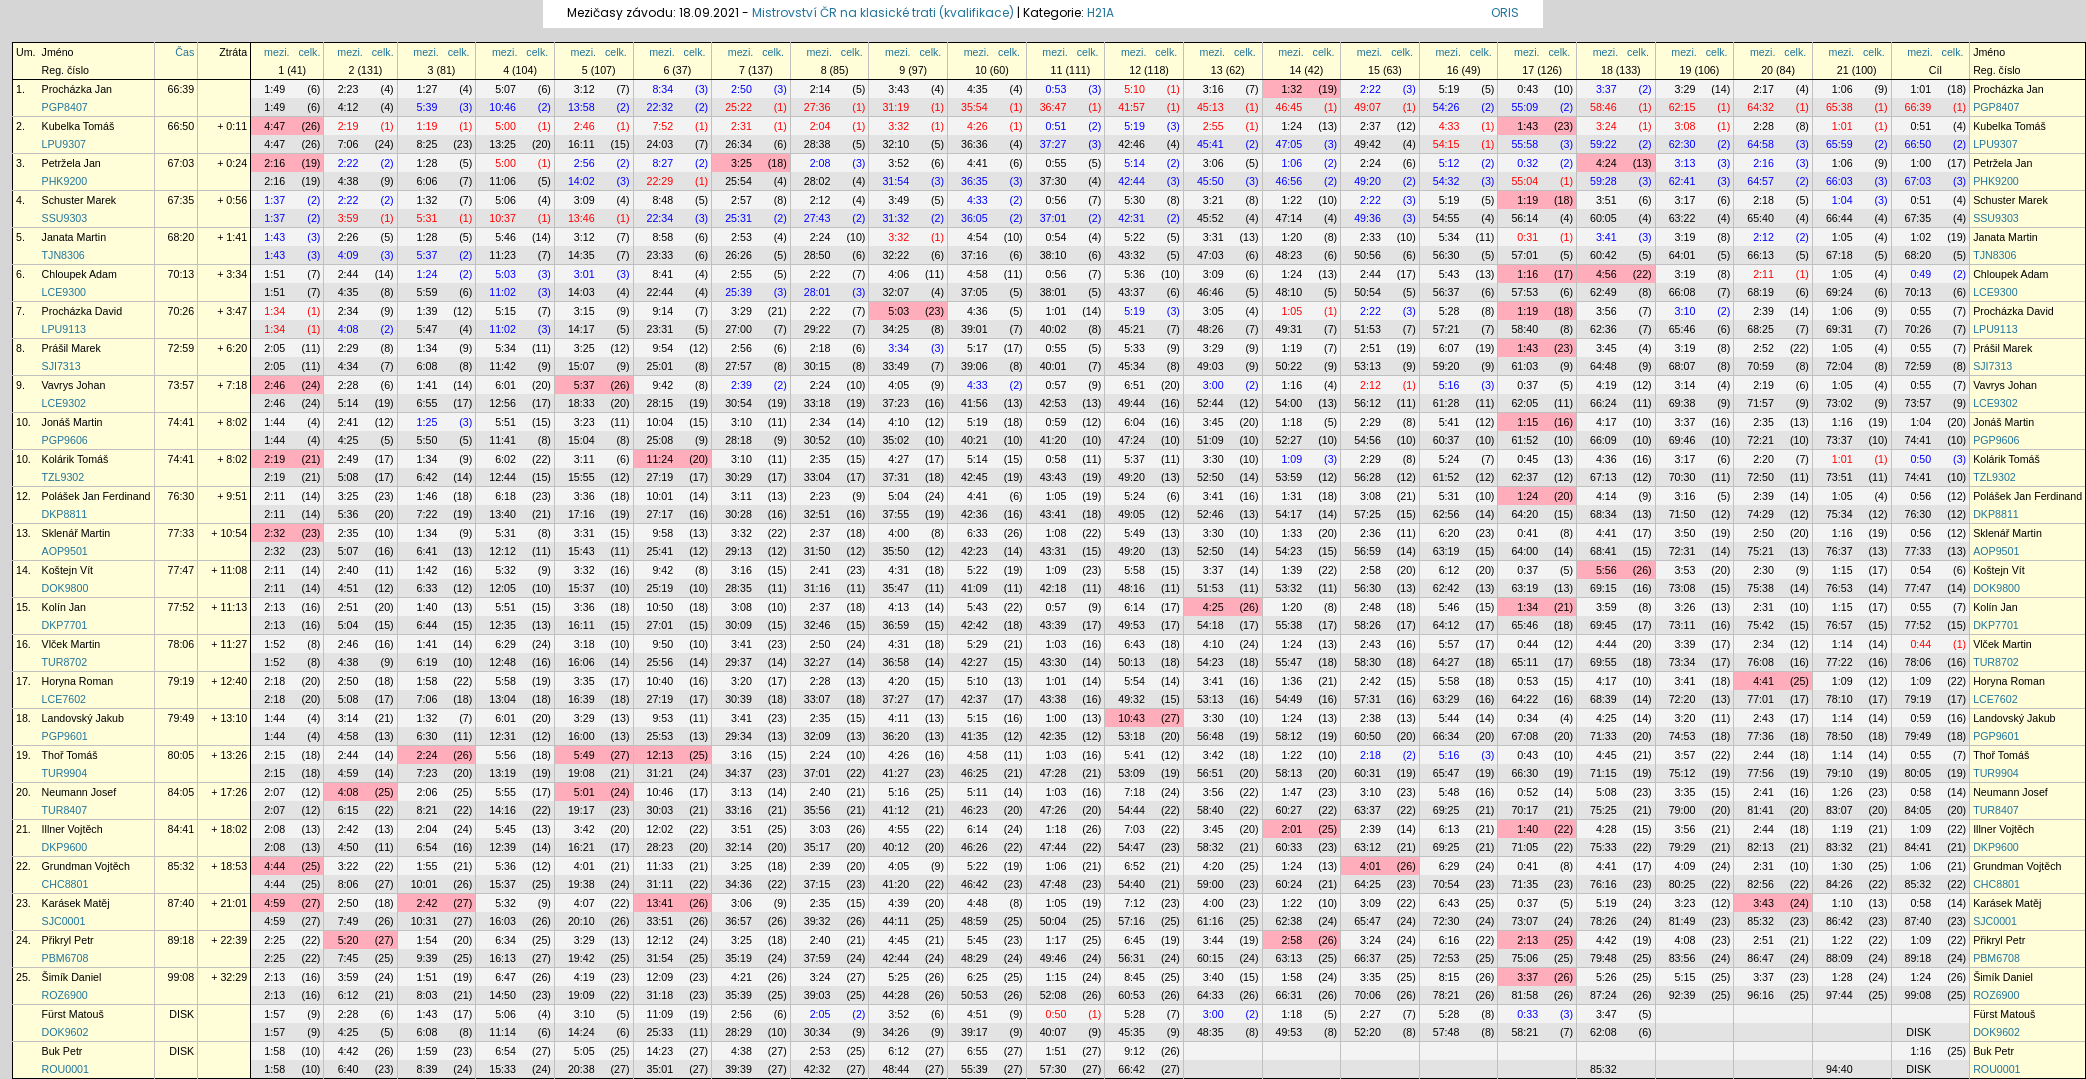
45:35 (1131, 1032)
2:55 (1213, 126)
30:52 (817, 440)
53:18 (1131, 736)
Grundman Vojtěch (86, 866)
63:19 (1446, 551)
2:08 (820, 163)
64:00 (1524, 551)
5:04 (898, 496)
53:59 (1289, 477)
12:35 (502, 625)
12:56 (502, 403)
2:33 (1370, 237)
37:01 (1053, 218)
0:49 (1920, 274)
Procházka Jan (77, 89)
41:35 (974, 736)
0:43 (1527, 89)
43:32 (1131, 255)
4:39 (898, 903)
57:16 (1131, 921)
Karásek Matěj (76, 903)
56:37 (1446, 292)
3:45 (1606, 348)
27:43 (817, 218)
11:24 (660, 459)
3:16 (1213, 89)
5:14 (1134, 163)
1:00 (1920, 163)
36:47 (1053, 107)
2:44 (348, 274)
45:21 (1131, 329)
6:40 (348, 1069)
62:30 (1682, 144)
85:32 (181, 866)
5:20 (348, 940)
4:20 (898, 681)
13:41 (660, 903)
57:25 (1367, 514)
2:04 (820, 126)
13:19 (502, 773)
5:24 (1449, 459)
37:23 (895, 403)
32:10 (895, 144)
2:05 (274, 348)
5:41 (1449, 422)
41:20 (1053, 440)
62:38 (1289, 921)
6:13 (1449, 829)
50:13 (1131, 662)
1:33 (1291, 533)
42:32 (817, 1069)
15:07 (581, 366)
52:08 (1053, 995)
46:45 (1289, 107)
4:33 (1449, 126)
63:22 (1682, 218)
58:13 (1289, 773)
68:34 (1603, 514)
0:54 (1056, 237)
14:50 (502, 995)
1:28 (427, 163)
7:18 (1134, 792)
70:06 (1367, 995)
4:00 (898, 533)
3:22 (348, 866)
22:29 (660, 181)
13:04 (502, 699)
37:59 (817, 958)
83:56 (1682, 958)
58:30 (1367, 662)
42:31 (1131, 218)
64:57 (1760, 181)
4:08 (348, 329)
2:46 (584, 126)
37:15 (817, 884)
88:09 (1839, 958)
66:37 (1367, 958)
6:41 (427, 551)
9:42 (662, 385)
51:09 (1210, 440)
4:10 (898, 422)
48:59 (974, 921)
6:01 (505, 385)
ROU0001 (65, 1069)
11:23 (502, 255)
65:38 (1839, 107)
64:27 (1446, 662)
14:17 (581, 329)
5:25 (898, 977)
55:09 (1524, 107)
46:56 (1289, 181)
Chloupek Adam (79, 274)
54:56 (1367, 440)
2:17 (1763, 89)
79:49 (181, 718)
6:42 (427, 477)
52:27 (1289, 440)
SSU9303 (65, 218)
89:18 (181, 940)
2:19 (348, 126)
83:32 (1839, 847)
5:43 (1449, 274)
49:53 (1131, 625)
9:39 (427, 958)
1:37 (274, 200)
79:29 (1682, 847)
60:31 (1367, 773)
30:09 (738, 625)
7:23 (427, 773)
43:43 (1053, 477)
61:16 (1210, 921)
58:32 (1210, 847)
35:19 (738, 958)
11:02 (502, 292)
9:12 (1134, 1051)
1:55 (427, 866)
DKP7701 (65, 625)
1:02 (1920, 237)
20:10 (581, 921)
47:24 (1131, 440)
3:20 (741, 681)
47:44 (1053, 847)
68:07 (1682, 366)
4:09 (348, 255)
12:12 (502, 551)
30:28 (738, 514)
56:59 (1367, 551)
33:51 (660, 921)
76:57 (1839, 625)
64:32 (1760, 107)
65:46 (1682, 329)
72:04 (1839, 366)
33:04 (817, 477)
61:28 (1446, 403)
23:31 (660, 329)
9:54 (662, 348)
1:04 (1842, 200)
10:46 (502, 107)
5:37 (427, 255)
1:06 (1842, 89)
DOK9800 (65, 588)
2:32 (274, 533)
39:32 (817, 921)
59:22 (1603, 144)
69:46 (1682, 440)
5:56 (1606, 570)
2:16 (274, 163)
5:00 (505, 126)
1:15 (1527, 422)
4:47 (274, 126)
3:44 (1213, 940)
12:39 (502, 847)
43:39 (1053, 625)
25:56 (660, 662)
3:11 (584, 459)
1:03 (1056, 644)
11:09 (660, 1014)
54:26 (1446, 107)
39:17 (974, 1032)
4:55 (898, 829)
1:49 (274, 89)
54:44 (1131, 810)
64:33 (1210, 995)
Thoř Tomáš (70, 755)
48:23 (1289, 255)
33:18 (817, 403)
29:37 (738, 662)
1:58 (427, 681)
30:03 (660, 810)
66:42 (1131, 1069)
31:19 (895, 107)
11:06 (502, 181)
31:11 (660, 884)
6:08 (427, 366)
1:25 (427, 422)
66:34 (1446, 736)
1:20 (1291, 237)
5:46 (505, 237)
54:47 (1131, 847)
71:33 (1603, 736)
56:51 (1210, 773)
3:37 (1606, 89)
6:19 (427, 662)
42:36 (974, 514)
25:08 (660, 440)
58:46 (1603, 107)
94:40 (1839, 1069)
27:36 (817, 107)
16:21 (581, 847)
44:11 (895, 921)
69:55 (1603, 662)
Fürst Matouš (73, 1014)
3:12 (584, 89)
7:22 (427, 514)
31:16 (817, 588)
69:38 (1682, 403)
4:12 (348, 107)
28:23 (660, 847)
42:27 (974, 662)
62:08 (1603, 1032)
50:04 (1053, 921)
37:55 (895, 514)
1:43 (1527, 126)
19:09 (581, 995)
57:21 (1446, 329)
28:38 (817, 144)
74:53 (1682, 736)
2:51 (1370, 348)
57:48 (1446, 1032)
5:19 (1449, 89)
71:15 (1603, 773)
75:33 (1603, 847)
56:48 (1210, 736)
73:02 (1839, 403)
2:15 (274, 755)
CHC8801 (65, 884)
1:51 (274, 274)
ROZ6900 (65, 995)
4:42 (1606, 940)
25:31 (738, 218)
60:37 (1446, 440)
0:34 (1527, 718)
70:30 (1682, 477)
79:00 (1682, 810)
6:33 (977, 533)
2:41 (348, 422)
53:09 (1131, 773)
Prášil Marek (71, 348)
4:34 (348, 366)
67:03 (181, 163)
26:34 (738, 144)
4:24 (1606, 163)
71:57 (1760, 403)
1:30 (1842, 866)
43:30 (1053, 662)
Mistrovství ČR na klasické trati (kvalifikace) (883, 12)
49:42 (1367, 144)
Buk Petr (62, 1051)
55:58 (1524, 144)
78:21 (1446, 995)
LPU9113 (64, 329)
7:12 (1134, 903)
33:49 (895, 366)
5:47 (427, 329)
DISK (181, 1014)
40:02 (1053, 329)
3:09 (584, 200)
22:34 (660, 218)
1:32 (1291, 89)
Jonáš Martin (72, 422)
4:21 (741, 977)
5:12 (1449, 163)
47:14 (1289, 218)
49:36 (1367, 218)
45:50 (1210, 181)
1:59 (427, 1051)
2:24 (1370, 163)
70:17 (1524, 810)
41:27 (895, 773)
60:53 (1131, 995)
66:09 (1603, 440)
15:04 (581, 440)
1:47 (1291, 792)
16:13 (502, 958)
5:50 (427, 440)
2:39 (1763, 311)
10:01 (660, 496)
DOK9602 (65, 1032)
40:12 (895, 847)
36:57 (738, 921)
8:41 (662, 274)
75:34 (1839, 514)
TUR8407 (65, 810)
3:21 (1213, 200)
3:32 (898, 126)
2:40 (348, 570)
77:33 (181, 533)
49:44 (1131, 403)
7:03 (1134, 829)
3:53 (1685, 570)
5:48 (1449, 792)
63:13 (1289, 958)
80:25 (1682, 884)
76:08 (1760, 662)
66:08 (1682, 292)
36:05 (974, 218)
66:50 (181, 126)
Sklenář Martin (76, 533)
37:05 (974, 292)
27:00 (738, 329)
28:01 (817, 292)
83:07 (1839, 810)
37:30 (1053, 181)
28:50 (817, 255)
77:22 (1839, 662)
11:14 (502, 1032)
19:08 (581, 773)
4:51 (348, 588)
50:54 (1367, 292)
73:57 (181, 385)
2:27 (1370, 1014)
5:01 (584, 792)
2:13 (274, 607)
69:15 (1603, 588)
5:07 (505, 89)
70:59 (1760, 366)
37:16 (974, 255)
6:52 (1134, 866)
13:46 (581, 218)
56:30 (1446, 255)
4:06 (898, 274)
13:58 (581, 107)
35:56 (817, 810)
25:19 (660, 588)
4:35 (977, 89)
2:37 (1370, 126)
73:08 (1682, 588)
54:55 (1446, 218)
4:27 (898, 459)
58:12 (1289, 736)
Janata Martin (74, 237)
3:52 (898, 163)
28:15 (660, 403)
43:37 (1131, 292)
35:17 (817, 847)
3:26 (1685, 607)
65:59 (1839, 144)
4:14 (1606, 496)
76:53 (1839, 588)
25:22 (738, 107)
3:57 (1685, 755)
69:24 (1839, 292)
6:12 (1449, 570)
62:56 (1446, 514)
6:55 (427, 403)
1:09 (1291, 459)
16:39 (581, 699)
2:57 (741, 200)
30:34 (817, 1032)
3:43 (898, 89)
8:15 (1449, 977)
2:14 (820, 89)
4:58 (977, 274)
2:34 (348, 311)
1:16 (1527, 274)
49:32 (1131, 699)
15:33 (502, 1069)
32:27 (817, 662)
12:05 (502, 588)
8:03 (427, 995)
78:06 (181, 644)
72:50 (1760, 477)
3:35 (584, 681)
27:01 (660, 625)
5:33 (1134, 348)
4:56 (1606, 274)
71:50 (1682, 514)
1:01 (1920, 89)
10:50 (660, 607)
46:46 (1210, 292)
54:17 (1289, 514)
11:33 (660, 866)
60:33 (1289, 847)
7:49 (348, 921)
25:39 (738, 292)
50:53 (974, 995)
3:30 (1213, 459)
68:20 (181, 237)
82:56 (1760, 884)
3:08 (1685, 126)
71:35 (1524, 884)
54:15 (1446, 144)
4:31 (898, 570)
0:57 (1056, 385)
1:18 (1291, 422)
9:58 (662, 533)
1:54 (427, 940)
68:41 (1603, 551)
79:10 (1839, 773)
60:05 (1603, 218)
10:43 (1131, 718)
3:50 (1685, 533)
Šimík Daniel (72, 977)
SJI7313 (61, 366)
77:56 (1760, 773)
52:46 (1210, 514)
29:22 (817, 329)
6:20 (1449, 533)
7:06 (348, 144)
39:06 (974, 366)
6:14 (1134, 607)
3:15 (584, 311)
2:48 (1370, 607)
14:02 (581, 181)
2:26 (348, 237)
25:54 (738, 181)
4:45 (1606, 755)
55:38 (1289, 625)
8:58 (662, 237)
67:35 (181, 200)
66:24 (1603, 403)
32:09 (817, 736)
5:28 (1449, 311)
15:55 (581, 477)
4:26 (977, 126)
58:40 (1524, 329)
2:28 (1763, 126)
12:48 (502, 662)
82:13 (1760, 847)
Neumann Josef (79, 792)
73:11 (1682, 625)
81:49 (1682, 921)
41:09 (974, 588)
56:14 (1524, 218)
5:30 (1134, 200)
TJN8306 (63, 255)
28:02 (817, 181)
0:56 (1056, 200)
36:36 (974, 144)
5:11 (977, 792)
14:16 (502, 810)
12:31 (502, 736)
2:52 (1763, 348)
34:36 (738, 884)
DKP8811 (65, 514)
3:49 (898, 200)
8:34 (662, 89)
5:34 (1449, 237)
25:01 (660, 366)
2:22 (1370, 89)
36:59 (895, 625)
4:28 (1606, 829)
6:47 (505, 977)
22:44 (660, 292)
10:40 (660, 681)
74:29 (1760, 514)
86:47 (1760, 958)
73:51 (1839, 477)
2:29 (348, 348)
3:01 (584, 274)
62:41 (1682, 181)
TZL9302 (63, 477)
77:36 (1760, 736)
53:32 (1289, 588)
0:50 (1920, 459)
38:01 (1053, 292)
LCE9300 (64, 292)
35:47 (895, 588)
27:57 (738, 366)
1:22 (1291, 200)
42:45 (974, 477)
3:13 (1685, 163)
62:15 (1682, 107)
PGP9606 (65, 440)
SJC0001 (64, 921)
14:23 (660, 1051)
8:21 (427, 810)
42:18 (1053, 588)
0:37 (1527, 385)
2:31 (741, 126)
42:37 (974, 699)
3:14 (1685, 385)
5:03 (505, 274)
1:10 (1842, 903)
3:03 (820, 829)
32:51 (817, 514)
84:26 (1839, 884)
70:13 (181, 274)
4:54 (977, 237)
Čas (184, 52)
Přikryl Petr (68, 940)
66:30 (1524, 773)
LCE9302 (64, 403)
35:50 (895, 551)
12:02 (660, 829)
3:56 (1606, 311)
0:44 (1527, 644)
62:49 (1603, 292)
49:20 (1367, 181)
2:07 (274, 792)
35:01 (660, 1069)
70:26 (181, 311)
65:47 (1446, 773)
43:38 (1053, 699)
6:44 (427, 625)
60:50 (1367, 736)
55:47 (1289, 662)
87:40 (181, 903)
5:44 (1449, 718)
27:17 (660, 514)
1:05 (1842, 237)
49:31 (1289, 329)
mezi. (276, 52)
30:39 (738, 699)
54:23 (1289, 551)
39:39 (738, 1069)
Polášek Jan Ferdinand (96, 496)
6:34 (505, 940)
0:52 (1527, 792)
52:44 (1210, 403)
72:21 (1760, 440)
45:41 (1210, 144)
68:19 (1760, 292)
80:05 (181, 755)
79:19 (181, 681)
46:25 (974, 773)
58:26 (1367, 625)
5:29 (977, 644)
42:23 (974, 551)
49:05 (1131, 514)
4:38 (348, 181)
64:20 (1524, 514)
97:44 (1839, 995)
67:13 (1603, 477)
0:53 (1056, 89)
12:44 (502, 477)
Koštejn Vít (68, 570)
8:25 (427, 144)
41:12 (895, 810)
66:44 (1839, 218)
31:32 (895, 218)
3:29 (1685, 89)
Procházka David (82, 311)
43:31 (1053, 551)
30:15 (817, 366)
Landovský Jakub (83, 718)
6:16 (1449, 940)
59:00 (1210, 884)
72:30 (1446, 921)
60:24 (1289, 884)
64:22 (1524, 699)
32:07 (895, 292)
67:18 (1839, 255)
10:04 (660, 422)
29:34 (738, 736)
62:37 (1524, 477)
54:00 (1289, 403)
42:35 (1053, 736)
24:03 (660, 144)
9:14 (662, 311)
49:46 (1053, 958)
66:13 (1760, 255)
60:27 (1289, 810)
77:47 (181, 570)
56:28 (1367, 477)
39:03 (817, 995)
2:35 (1763, 422)
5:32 (505, 570)
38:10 (1053, 255)
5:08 (348, 477)
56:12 (1367, 403)
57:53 (1524, 292)
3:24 (1606, 126)
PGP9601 (65, 736)
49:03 (1210, 366)
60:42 (1603, 255)
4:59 (348, 773)
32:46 (817, 625)
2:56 (584, 163)
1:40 (427, 607)
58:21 (1524, 1032)
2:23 (348, 89)
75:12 (1682, 773)
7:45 (348, 958)
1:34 (274, 311)
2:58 (1370, 570)
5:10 (1134, 89)
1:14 (1842, 644)
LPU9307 (64, 144)
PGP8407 (65, 107)
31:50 (817, 551)
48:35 (1210, 1032)
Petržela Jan (71, 163)
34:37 (738, 773)
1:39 (427, 311)
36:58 (895, 662)
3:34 (898, 348)
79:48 (1603, 958)
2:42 (1370, 681)
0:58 (1056, 459)
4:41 (977, 163)
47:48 (1053, 884)
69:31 (1839, 329)
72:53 (1446, 958)
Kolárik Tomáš (75, 459)
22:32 (660, 107)
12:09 (660, 977)
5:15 (505, 311)
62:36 (1603, 329)
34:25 (895, 329)
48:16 (1131, 588)
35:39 (738, 995)
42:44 (1131, 181)
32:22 (895, 255)
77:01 (1760, 699)
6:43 (1134, 644)
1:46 (427, 496)
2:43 (1370, 644)
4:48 (977, 903)
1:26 (1842, 792)
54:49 (1289, 699)
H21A (1100, 12)
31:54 (895, 181)
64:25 (1367, 884)
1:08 (1056, 533)
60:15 (1210, 958)
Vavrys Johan (74, 385)
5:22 (1134, 237)
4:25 (348, 440)
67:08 (1524, 736)
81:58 (1524, 995)
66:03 (1839, 181)
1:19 (427, 126)
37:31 (895, 477)
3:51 (1606, 200)
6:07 (1449, 348)
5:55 (505, 792)
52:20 (1367, 1032)
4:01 (584, 866)
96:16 (1760, 995)
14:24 (581, 1032)
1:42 (427, 570)
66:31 (1289, 995)
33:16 (738, 810)
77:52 (181, 607)
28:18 (738, 440)
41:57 (1131, 107)
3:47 (1606, 1014)
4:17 (1606, 422)
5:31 (427, 218)
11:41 (502, 440)
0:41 (1527, 533)
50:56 (1367, 255)
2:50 (741, 89)
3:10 (1685, 311)
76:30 (181, 496)
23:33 (660, 255)
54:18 (1210, 625)
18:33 (581, 403)
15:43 (581, 551)
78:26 (1603, 921)
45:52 (1210, 218)
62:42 (1446, 588)
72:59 (181, 348)
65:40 (1760, 218)
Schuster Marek (79, 200)
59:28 (1603, 181)
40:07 (1053, 1032)
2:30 (1763, 570)
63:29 (1446, 699)
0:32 (1527, 163)
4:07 (584, 903)
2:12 (820, 200)
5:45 (505, 829)
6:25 (977, 977)
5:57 (1449, 644)
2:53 (741, 237)
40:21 (974, 440)
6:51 (1134, 385)
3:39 (1685, 644)
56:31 (1131, 958)
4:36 (977, 311)
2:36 (1370, 533)
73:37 (1839, 440)
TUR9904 (65, 773)
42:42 (974, 625)
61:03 (1524, 366)
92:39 (1682, 995)
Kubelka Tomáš (78, 126)
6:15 (348, 810)
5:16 (1449, 385)
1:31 (1291, 496)
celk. (309, 52)
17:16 (581, 514)
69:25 (1446, 810)
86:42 (1839, 921)
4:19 (1606, 385)
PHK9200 (65, 181)
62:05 (1524, 403)
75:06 (1524, 958)
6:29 (505, 644)
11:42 (502, 366)
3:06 (1213, 163)
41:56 (974, 403)
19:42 (581, 958)
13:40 (502, 514)
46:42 (974, 884)
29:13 (738, 551)
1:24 (1291, 126)
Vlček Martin (71, 644)
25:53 (660, 736)
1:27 (427, 89)
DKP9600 (65, 847)
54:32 (1446, 181)
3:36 (584, 496)
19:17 (581, 810)
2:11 (1763, 274)
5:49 (1134, 533)
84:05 (181, 792)
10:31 (424, 921)
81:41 (1760, 810)
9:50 (662, 644)
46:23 (974, 810)
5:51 (505, 422)
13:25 (502, 144)
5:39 (427, 107)
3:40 (1213, 977)
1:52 (274, 644)
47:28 (1053, 773)
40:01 (1053, 366)
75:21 (1760, 551)
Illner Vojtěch (72, 829)
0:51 (1056, 126)
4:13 (898, 607)
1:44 (274, 422)
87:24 (1603, 995)
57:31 (1367, 699)
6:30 (427, 736)
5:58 (1134, 570)
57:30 (1053, 1069)
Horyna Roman (78, 681)
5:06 (505, 200)
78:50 (1839, 736)
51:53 (1367, 329)
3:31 (1213, 237)
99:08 (181, 977)
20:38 (581, 1069)
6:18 (505, 496)
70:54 (1446, 884)
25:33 (660, 1032)
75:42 (1760, 625)
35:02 (895, 440)
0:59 (1056, 422)
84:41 (181, 829)
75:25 (1603, 810)
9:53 (662, 718)
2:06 (427, 792)
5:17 (977, 348)
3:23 (584, 422)
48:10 (1289, 292)
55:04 (1524, 181)
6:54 (427, 847)
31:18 (660, 995)
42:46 (1131, 144)
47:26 (1053, 810)
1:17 (1056, 940)
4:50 (348, 847)
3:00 (1213, 385)
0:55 (1056, 163)
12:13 (660, 755)
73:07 (1524, 921)
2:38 (1370, 718)
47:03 (1210, 255)
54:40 (1131, 884)
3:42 (1213, 755)
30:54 (738, 403)
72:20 (1682, 699)
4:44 (1606, 644)
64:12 (1446, 625)
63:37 (1367, 810)
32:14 (738, 847)
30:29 (738, 477)
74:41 (181, 422)
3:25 (741, 163)
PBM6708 (65, 958)
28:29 (738, 1032)
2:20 (1763, 459)
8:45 (1134, 977)
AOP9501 (65, 551)
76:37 (1839, 551)
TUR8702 (65, 662)
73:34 (1682, 662)
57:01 (1524, 255)
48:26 (1210, 329)
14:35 (581, 255)
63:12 (1367, 847)
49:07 (1367, 107)
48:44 (895, 1069)
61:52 (1524, 440)
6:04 (1134, 422)
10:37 (502, 218)
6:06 (427, 181)
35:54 (974, 107)
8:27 (662, 163)
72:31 (1682, 551)
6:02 (505, 459)
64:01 (1682, 255)
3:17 (1685, 200)
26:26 (738, 255)
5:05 (584, 1051)
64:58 (1760, 144)
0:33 (1527, 1014)
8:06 (348, 884)
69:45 (1603, 625)
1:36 (1291, 681)
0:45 (1527, 459)
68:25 (1760, 329)
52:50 (1210, 477)
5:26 (1606, 977)
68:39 (1603, 699)
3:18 (584, 644)
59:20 (1446, 366)
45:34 (1131, 366)
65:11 (1524, 662)
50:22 (1289, 366)
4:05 (898, 385)
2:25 (274, 940)
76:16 (1603, 884)
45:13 (1210, 107)
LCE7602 (64, 699)
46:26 (974, 847)
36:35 (974, 181)
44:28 (895, 995)
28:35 (738, 588)
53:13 (1367, 366)
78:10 (1839, 699)
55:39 (974, 1069)
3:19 (1685, 237)
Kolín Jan (64, 607)
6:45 (1134, 940)
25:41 (660, 551)
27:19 (660, 477)
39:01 (974, 329)
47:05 (1289, 144)
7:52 (662, 126)
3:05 (1213, 311)
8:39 (427, 1069)
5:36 (1134, 274)
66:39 (181, 89)
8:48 (662, 200)
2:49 (348, 459)
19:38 (581, 884)
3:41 (1606, 237)
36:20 (895, 736)
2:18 (1763, 200)
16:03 (502, 921)
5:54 (1134, 681)
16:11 (581, 144)
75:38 (1760, 588)
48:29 (974, 958)
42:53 (1053, 403)
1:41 (427, 385)
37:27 (1053, 144)
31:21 (660, 773)
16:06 (581, 662)
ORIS (1505, 12)
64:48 (1603, 366)
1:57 (274, 1014)
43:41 (1053, 514)
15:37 (581, 588)
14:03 (581, 292)
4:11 (898, 718)
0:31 (1527, 237)
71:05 (1524, 847)
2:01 (1291, 829)
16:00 (581, 736)
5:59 (427, 292)
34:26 (895, 1032)
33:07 (817, 699)
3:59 (348, 218)
